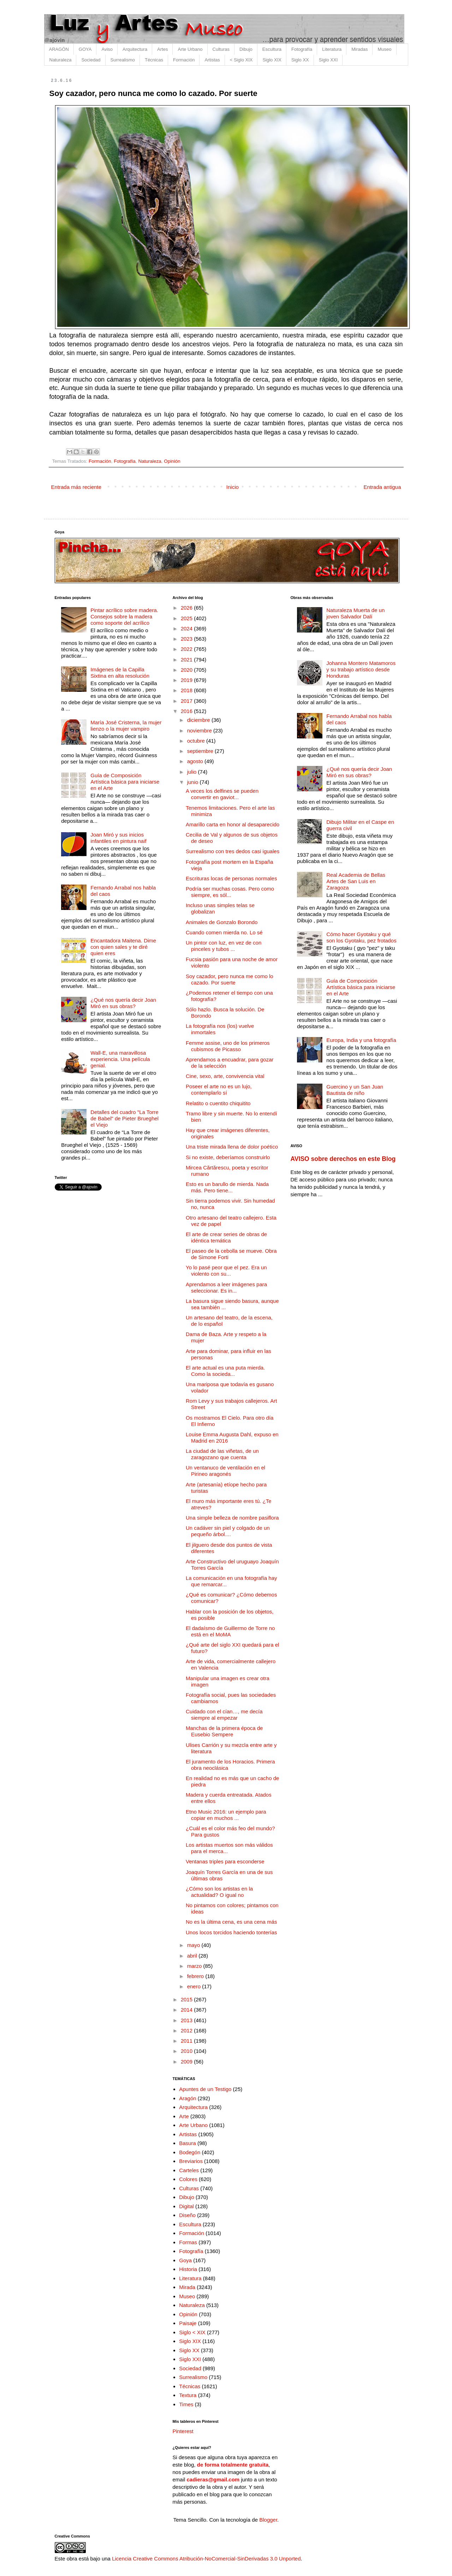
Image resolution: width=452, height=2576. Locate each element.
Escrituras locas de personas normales (231, 878)
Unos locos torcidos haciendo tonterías (231, 1932)
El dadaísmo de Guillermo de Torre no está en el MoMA (230, 1631)
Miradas (359, 49)
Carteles (189, 2170)
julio (192, 772)
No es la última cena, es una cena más (231, 1922)
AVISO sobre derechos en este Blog (343, 1158)
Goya (185, 2260)
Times (186, 2404)
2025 (187, 618)
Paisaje (187, 2323)
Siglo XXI (328, 59)
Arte (184, 2116)
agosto (195, 761)
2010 (187, 2051)
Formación (184, 59)
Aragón (187, 2098)
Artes (162, 49)
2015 (187, 1999)
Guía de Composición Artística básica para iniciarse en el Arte (124, 781)
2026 (187, 608)
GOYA (85, 49)
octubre (196, 741)
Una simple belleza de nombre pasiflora (232, 1518)
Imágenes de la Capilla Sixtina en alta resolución (119, 672)
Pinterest (183, 2431)
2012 (187, 2030)
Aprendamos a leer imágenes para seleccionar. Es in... (226, 1287)
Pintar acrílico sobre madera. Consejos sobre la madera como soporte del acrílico (124, 616)
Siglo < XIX (192, 2332)
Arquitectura (135, 49)
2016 (187, 711)
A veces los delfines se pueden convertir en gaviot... (222, 794)
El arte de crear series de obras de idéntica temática (226, 1237)
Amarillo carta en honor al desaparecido (232, 824)
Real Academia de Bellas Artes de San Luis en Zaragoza (355, 881)
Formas (188, 2242)
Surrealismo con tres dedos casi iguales (232, 851)
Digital (186, 2206)
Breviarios (191, 2161)
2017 (187, 701)
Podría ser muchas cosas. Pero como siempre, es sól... (230, 892)
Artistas (212, 59)
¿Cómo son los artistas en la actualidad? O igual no (219, 1892)
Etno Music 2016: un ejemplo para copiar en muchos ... (226, 1815)
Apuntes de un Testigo (205, 2089)
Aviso (107, 49)
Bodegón (189, 2152)
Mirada (187, 2287)
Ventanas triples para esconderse (225, 1861)
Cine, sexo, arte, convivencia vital (225, 1076)
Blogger (268, 2520)
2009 (187, 2062)
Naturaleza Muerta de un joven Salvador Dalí (355, 613)
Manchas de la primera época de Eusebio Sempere (224, 1731)
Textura (187, 2395)
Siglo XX (300, 59)
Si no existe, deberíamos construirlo (228, 1157)
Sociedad (90, 59)
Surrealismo (123, 59)
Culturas (221, 49)
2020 (187, 670)
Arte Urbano (190, 49)
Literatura (331, 49)
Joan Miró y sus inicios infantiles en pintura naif (118, 838)
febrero (196, 1976)
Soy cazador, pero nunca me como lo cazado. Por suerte (229, 979)
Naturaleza (60, 59)
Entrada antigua (382, 487)
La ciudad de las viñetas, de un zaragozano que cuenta (222, 1454)
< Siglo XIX (241, 59)
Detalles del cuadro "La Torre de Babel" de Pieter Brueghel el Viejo (124, 1118)
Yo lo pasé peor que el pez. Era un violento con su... (226, 1270)
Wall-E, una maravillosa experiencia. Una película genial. (120, 1059)
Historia (188, 2269)
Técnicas (154, 59)
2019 (187, 680)
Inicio (232, 487)
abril (193, 1956)
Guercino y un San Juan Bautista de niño (354, 1090)
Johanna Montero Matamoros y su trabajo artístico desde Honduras (361, 669)
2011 (187, 2041)
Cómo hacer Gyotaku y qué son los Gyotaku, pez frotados (361, 937)
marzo (195, 1966)
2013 (187, 2020)
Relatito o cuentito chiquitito (218, 1103)
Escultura (271, 49)
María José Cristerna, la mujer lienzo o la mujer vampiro (125, 725)
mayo (194, 1945)
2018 (187, 690)
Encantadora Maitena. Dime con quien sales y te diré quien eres (123, 946)
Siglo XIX (271, 59)
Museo (384, 49)
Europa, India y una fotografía (361, 1040)
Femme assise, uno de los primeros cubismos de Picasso (228, 1046)
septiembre (201, 751)
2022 (187, 649)
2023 (187, 639)
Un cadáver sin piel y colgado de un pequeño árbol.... (228, 1531)
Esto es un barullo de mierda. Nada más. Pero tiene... (227, 1187)
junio (193, 782)
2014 (187, 2010)
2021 (187, 660)
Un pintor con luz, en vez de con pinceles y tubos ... (223, 946)
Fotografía (301, 49)
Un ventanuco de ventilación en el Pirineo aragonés (225, 1470)
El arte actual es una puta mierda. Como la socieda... (225, 1371)
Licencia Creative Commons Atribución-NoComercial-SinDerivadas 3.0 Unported (206, 2559)
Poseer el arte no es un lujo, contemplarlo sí (219, 1089)
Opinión (172, 461)
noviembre (200, 730)
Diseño (187, 2215)
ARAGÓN (59, 49)
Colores (188, 2179)
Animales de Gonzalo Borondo (221, 922)
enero (194, 1986)
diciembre (199, 720)
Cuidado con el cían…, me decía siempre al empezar (224, 1714)
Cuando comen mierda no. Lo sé (224, 932)
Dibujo (245, 49)
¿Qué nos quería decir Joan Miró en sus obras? (123, 1003)
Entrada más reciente (76, 487)
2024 (187, 628)
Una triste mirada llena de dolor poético (232, 1147)
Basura (187, 2143)
